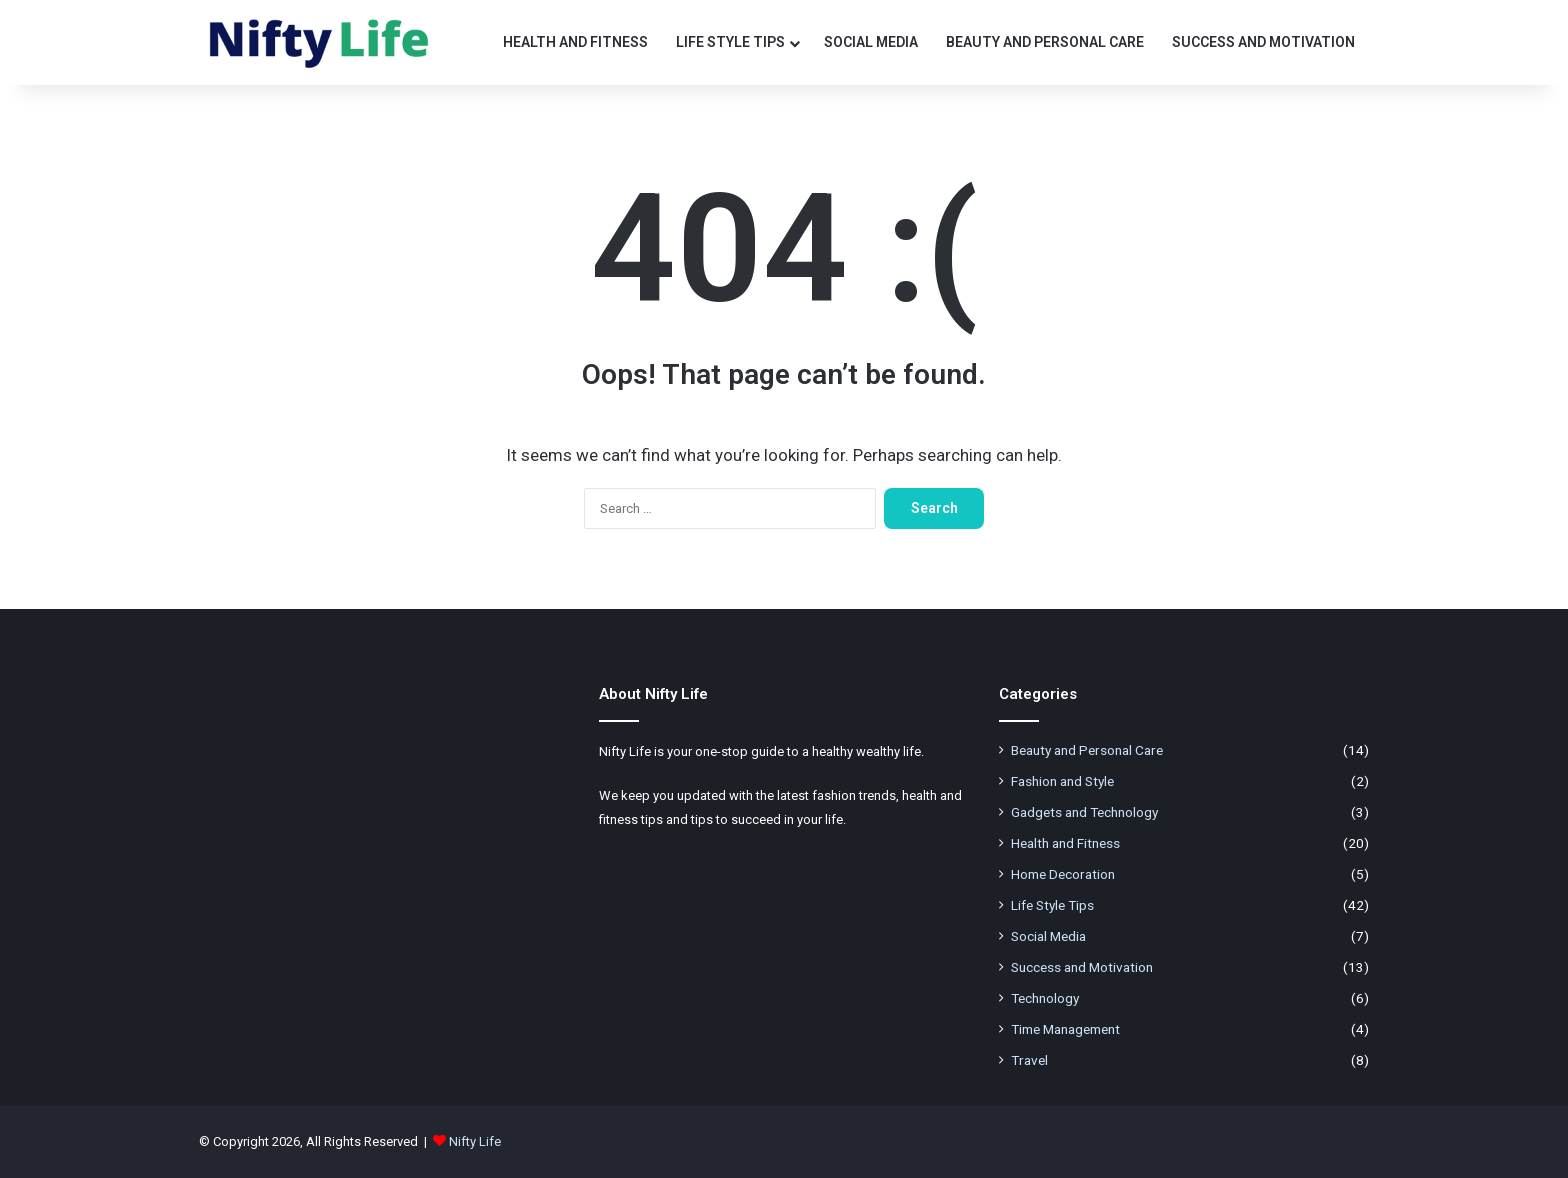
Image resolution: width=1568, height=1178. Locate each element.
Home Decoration (1063, 874)
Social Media (871, 42)
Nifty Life (475, 1141)
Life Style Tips (730, 42)
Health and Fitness (575, 42)
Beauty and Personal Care (1045, 42)
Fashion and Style (1062, 781)
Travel (1029, 1060)
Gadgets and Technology (1084, 812)
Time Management (1065, 1029)
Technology (1045, 998)
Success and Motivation (1263, 42)
